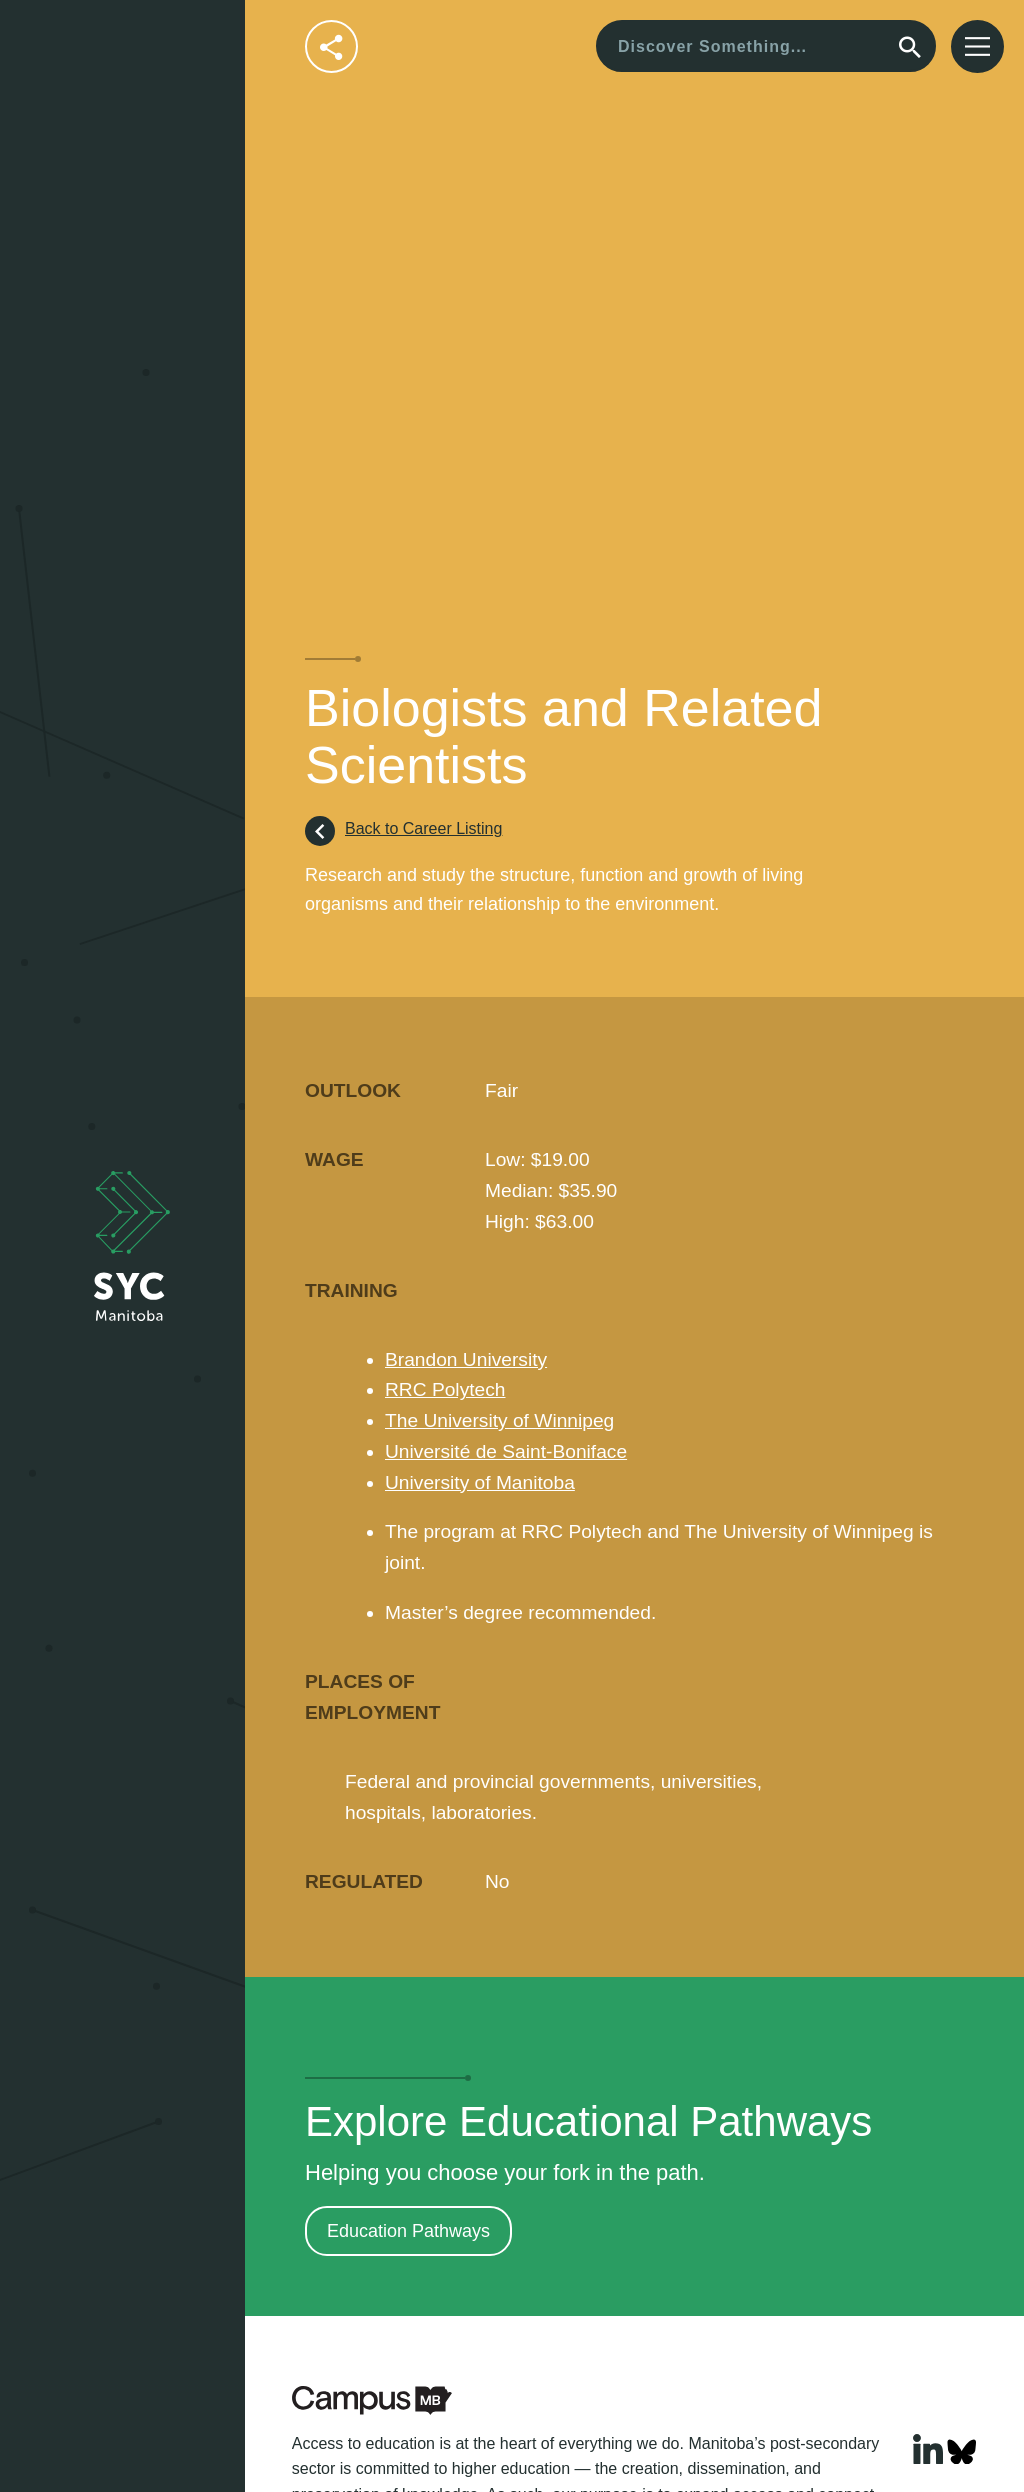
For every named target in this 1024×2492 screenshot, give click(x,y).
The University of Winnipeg (499, 1420)
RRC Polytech (445, 1389)
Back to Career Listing (403, 828)
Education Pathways (408, 2231)
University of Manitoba (480, 1482)
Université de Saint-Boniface (506, 1451)
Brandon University (466, 1359)
